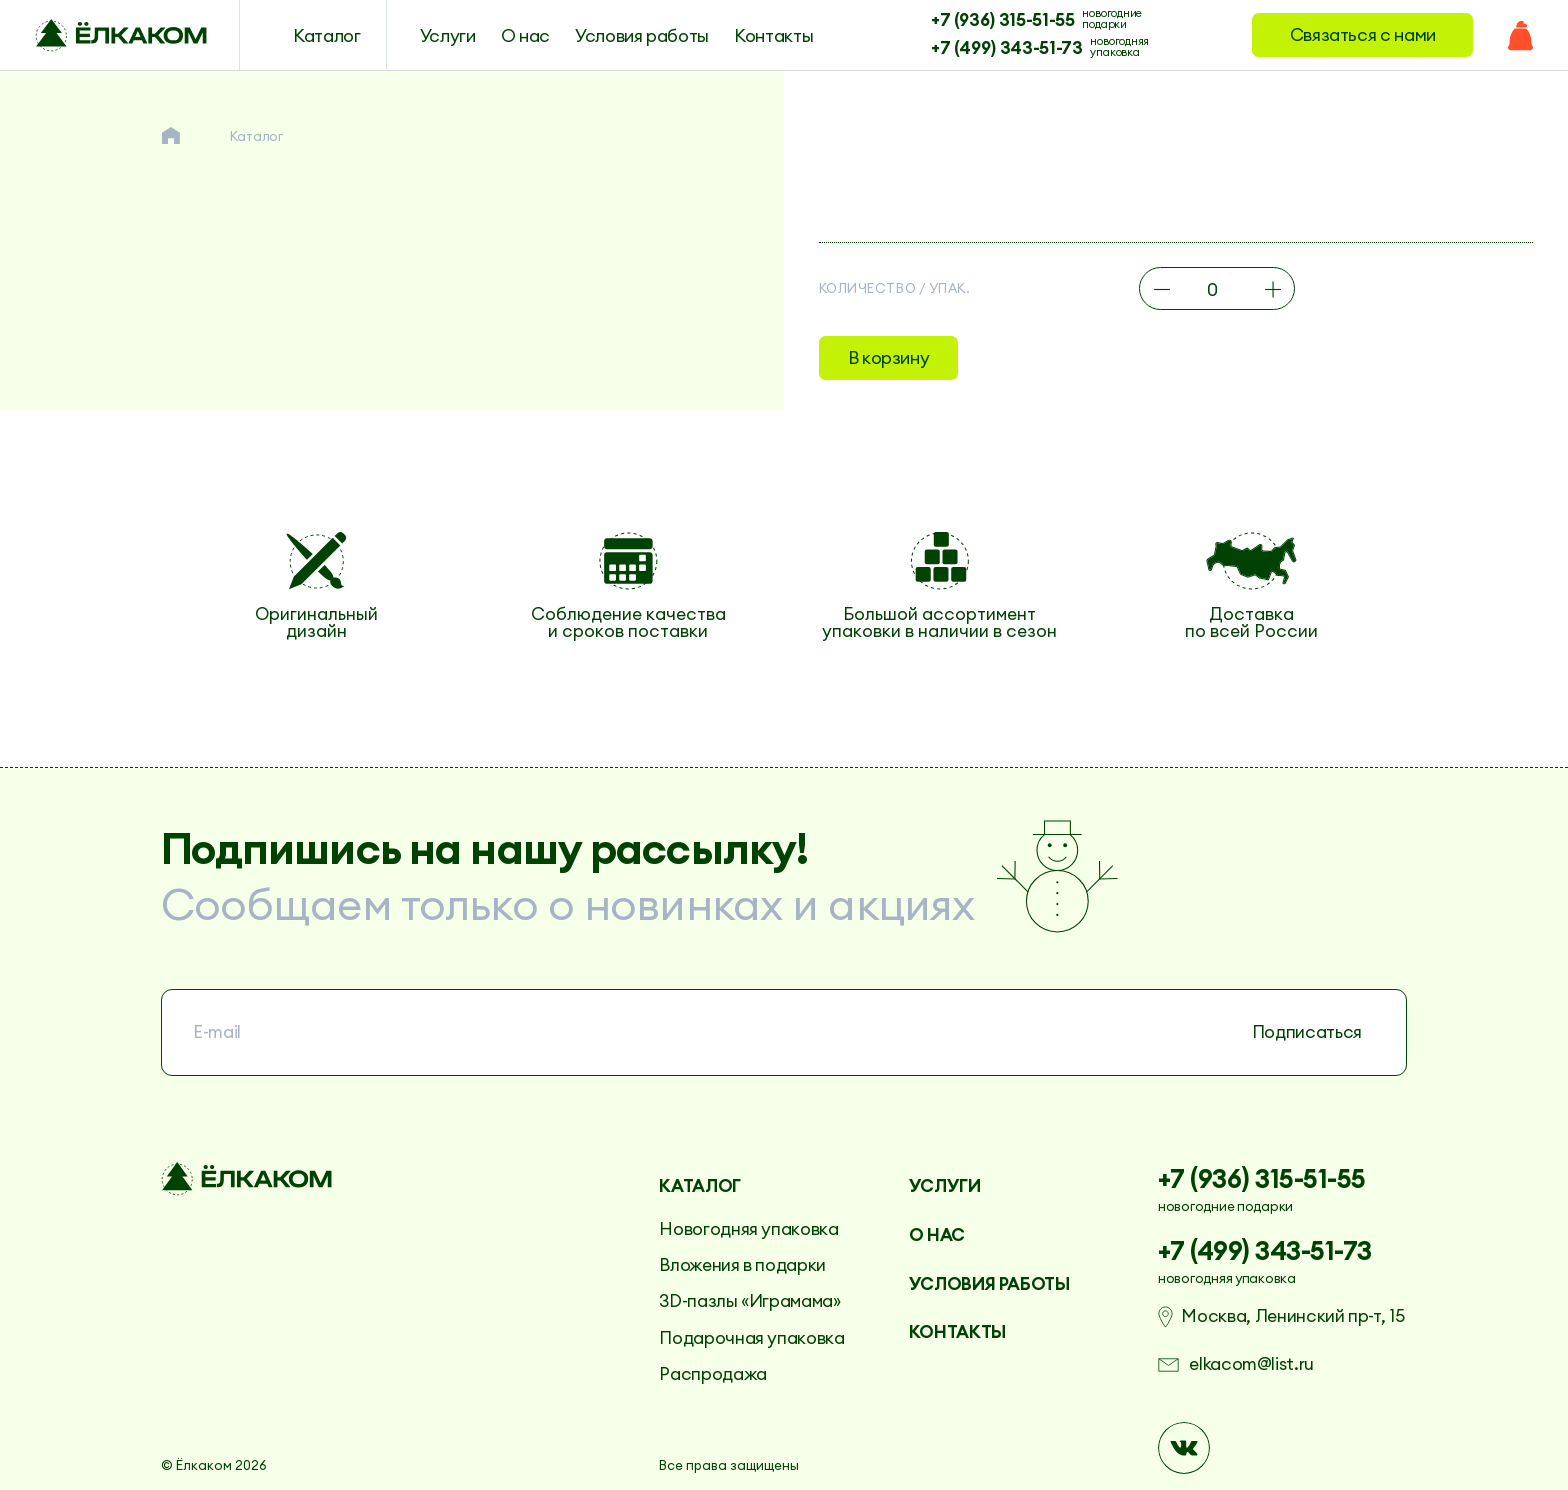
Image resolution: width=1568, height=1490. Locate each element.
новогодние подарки (1112, 18)
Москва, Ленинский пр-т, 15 (1292, 1316)
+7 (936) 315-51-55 (1003, 18)
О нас (525, 35)
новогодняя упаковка (1119, 46)
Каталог (327, 35)
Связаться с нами (1363, 34)
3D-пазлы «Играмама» (749, 1301)
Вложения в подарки (742, 1265)
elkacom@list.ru (1251, 1364)
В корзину (889, 357)
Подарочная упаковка (751, 1338)
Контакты (773, 35)
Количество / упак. (894, 288)
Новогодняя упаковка (748, 1229)
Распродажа (713, 1374)
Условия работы (642, 35)
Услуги (448, 35)
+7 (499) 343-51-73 (1007, 46)
